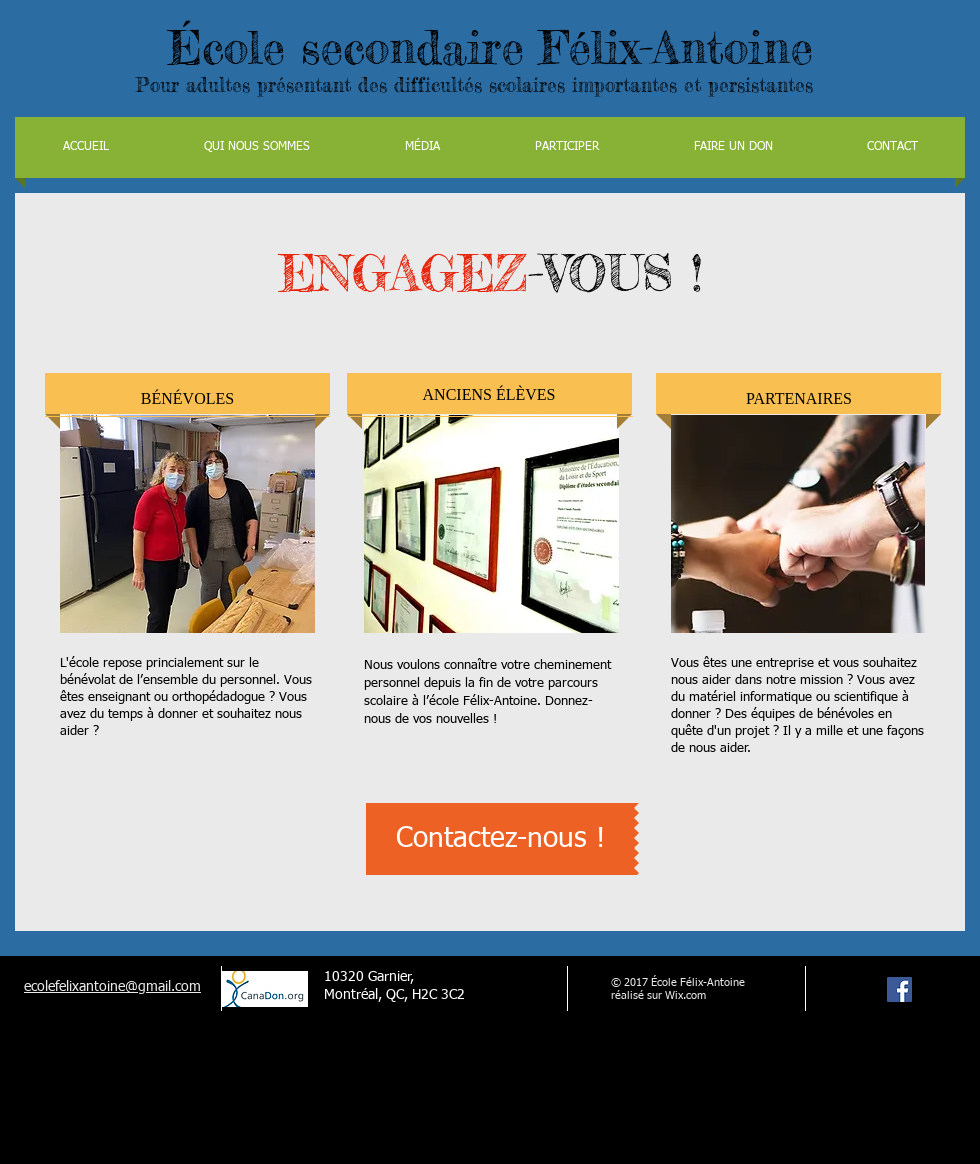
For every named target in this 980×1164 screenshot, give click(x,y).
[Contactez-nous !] (500, 839)
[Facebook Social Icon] (899, 989)
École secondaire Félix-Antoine (490, 47)
